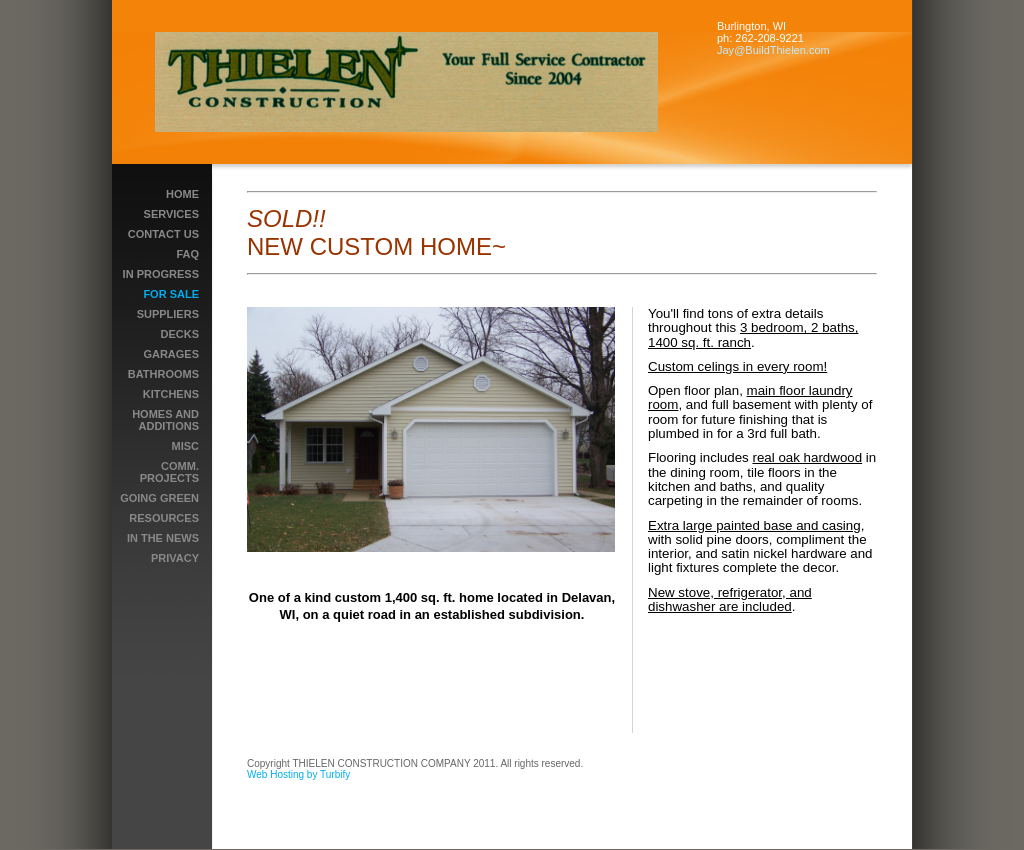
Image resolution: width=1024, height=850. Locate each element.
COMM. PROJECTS (169, 472)
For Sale (171, 294)
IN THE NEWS (163, 538)
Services (171, 214)
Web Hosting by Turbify (298, 774)
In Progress (161, 274)
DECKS (179, 334)
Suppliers (168, 314)
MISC (186, 446)
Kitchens (171, 394)
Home (182, 194)
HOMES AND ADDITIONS (165, 420)
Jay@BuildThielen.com (773, 50)
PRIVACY (175, 558)
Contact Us (163, 234)
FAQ (187, 254)
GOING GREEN (159, 498)
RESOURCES (164, 518)
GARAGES (171, 354)
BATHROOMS (163, 374)
